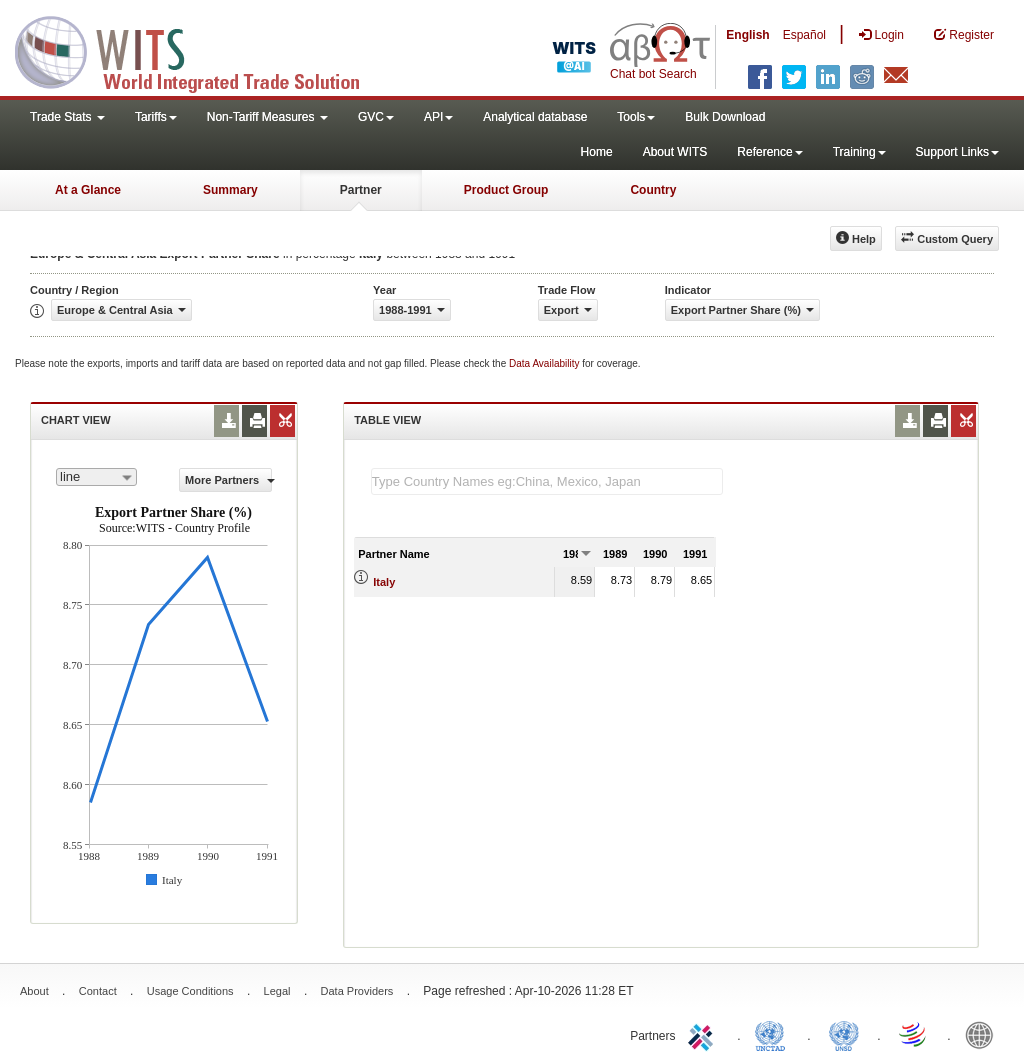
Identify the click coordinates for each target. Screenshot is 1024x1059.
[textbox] (547, 481)
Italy (384, 582)
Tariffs (156, 117)
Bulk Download (725, 117)
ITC (704, 1034)
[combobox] (96, 477)
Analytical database (535, 117)
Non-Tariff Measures (267, 117)
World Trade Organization (914, 1034)
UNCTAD (774, 1034)
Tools (636, 117)
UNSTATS (844, 1034)
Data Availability (545, 363)
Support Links (957, 152)
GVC (376, 117)
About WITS (675, 152)
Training (859, 152)
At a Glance (88, 190)
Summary (230, 190)
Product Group (506, 190)
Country (653, 190)
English (747, 35)
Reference (769, 152)
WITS (200, 50)
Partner (361, 190)
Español (804, 35)
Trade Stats (67, 117)
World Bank (984, 1034)
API (438, 117)
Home (597, 152)
